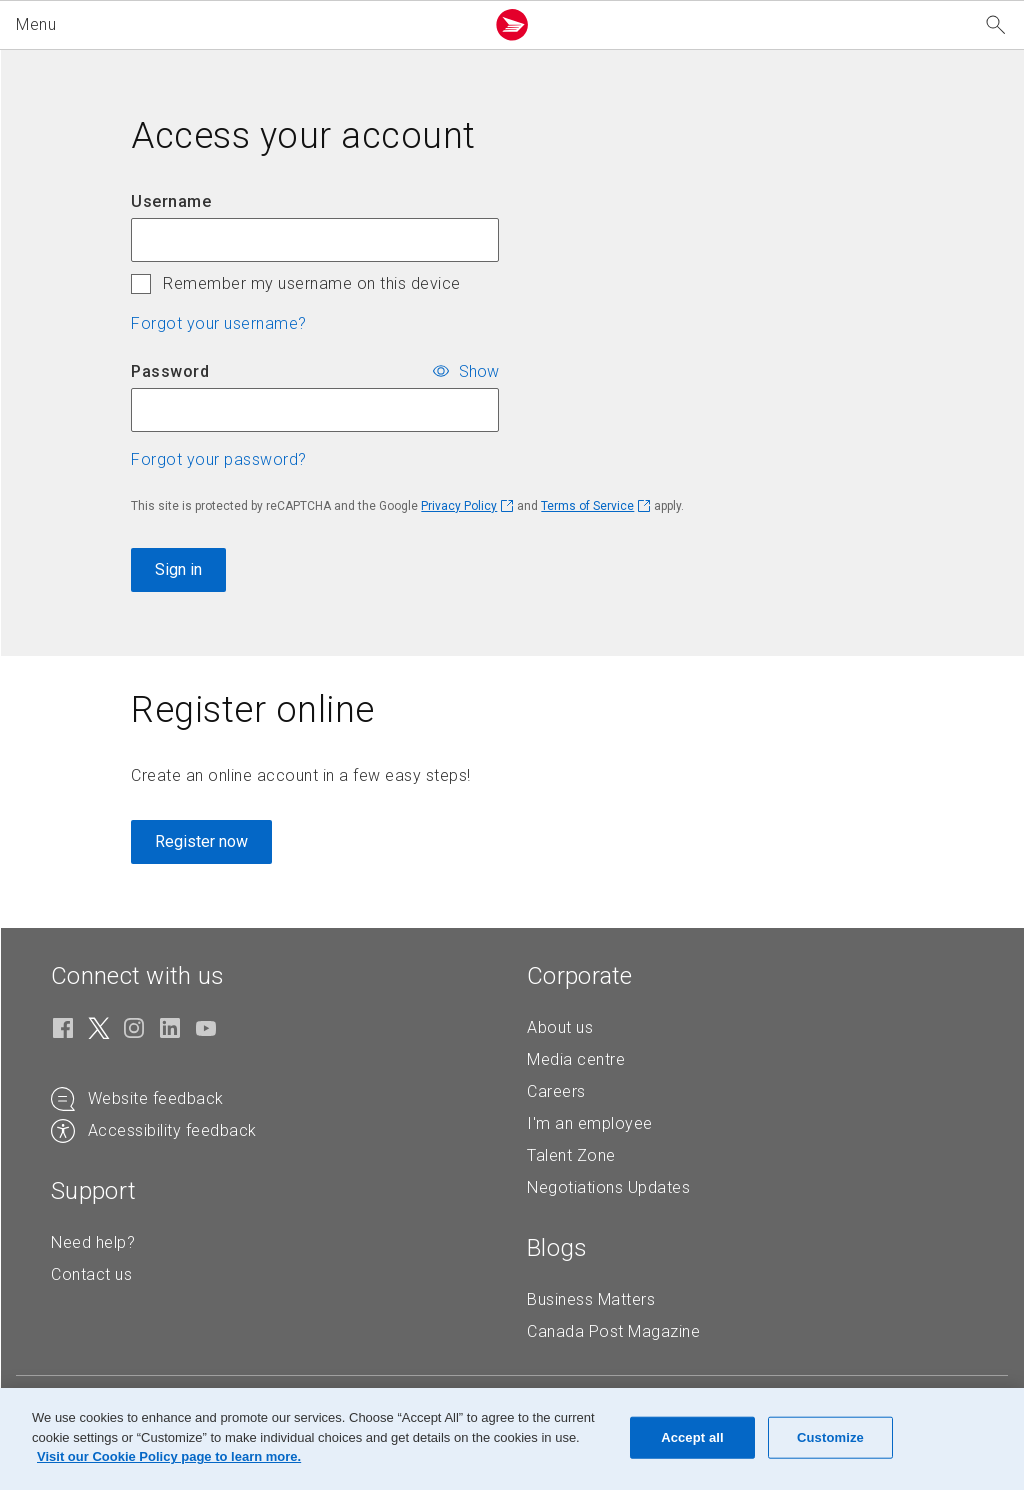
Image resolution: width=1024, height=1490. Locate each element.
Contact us (91, 1274)
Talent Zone (571, 1155)
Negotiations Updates (608, 1187)
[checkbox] (141, 284)
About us (560, 1027)
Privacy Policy (459, 506)
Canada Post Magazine (613, 1331)
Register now (201, 841)
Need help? (93, 1242)
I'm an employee (590, 1123)
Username (171, 201)
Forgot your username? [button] (219, 323)
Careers (556, 1091)
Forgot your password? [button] (219, 459)
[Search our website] (996, 25)
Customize (830, 1437)
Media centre (576, 1059)
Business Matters (591, 1299)
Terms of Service (587, 506)
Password (170, 371)
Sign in (178, 569)
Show (479, 370)
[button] (246, 25)
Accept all (692, 1437)
